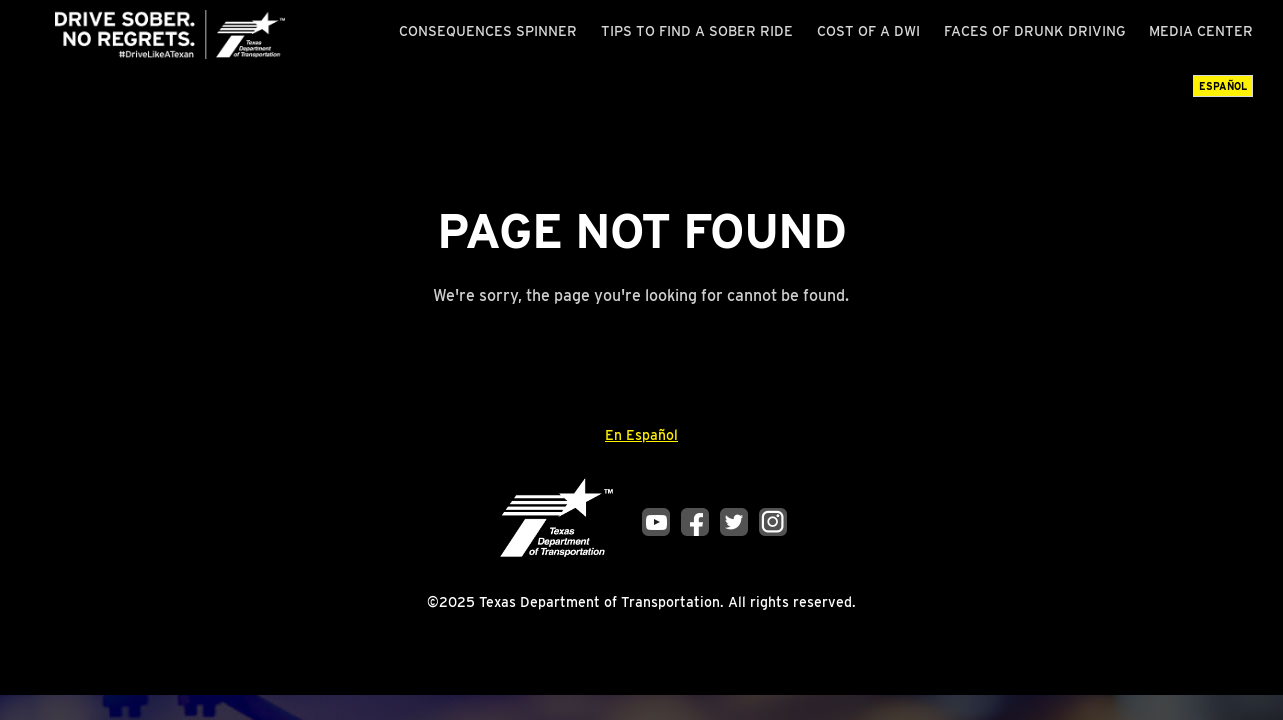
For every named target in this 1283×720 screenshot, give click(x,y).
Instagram (773, 522)
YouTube (656, 522)
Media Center (1201, 31)
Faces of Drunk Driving (1034, 31)
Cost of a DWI (868, 31)
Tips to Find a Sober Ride (697, 31)
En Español (641, 435)
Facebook (695, 522)
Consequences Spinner (488, 31)
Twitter (734, 522)
